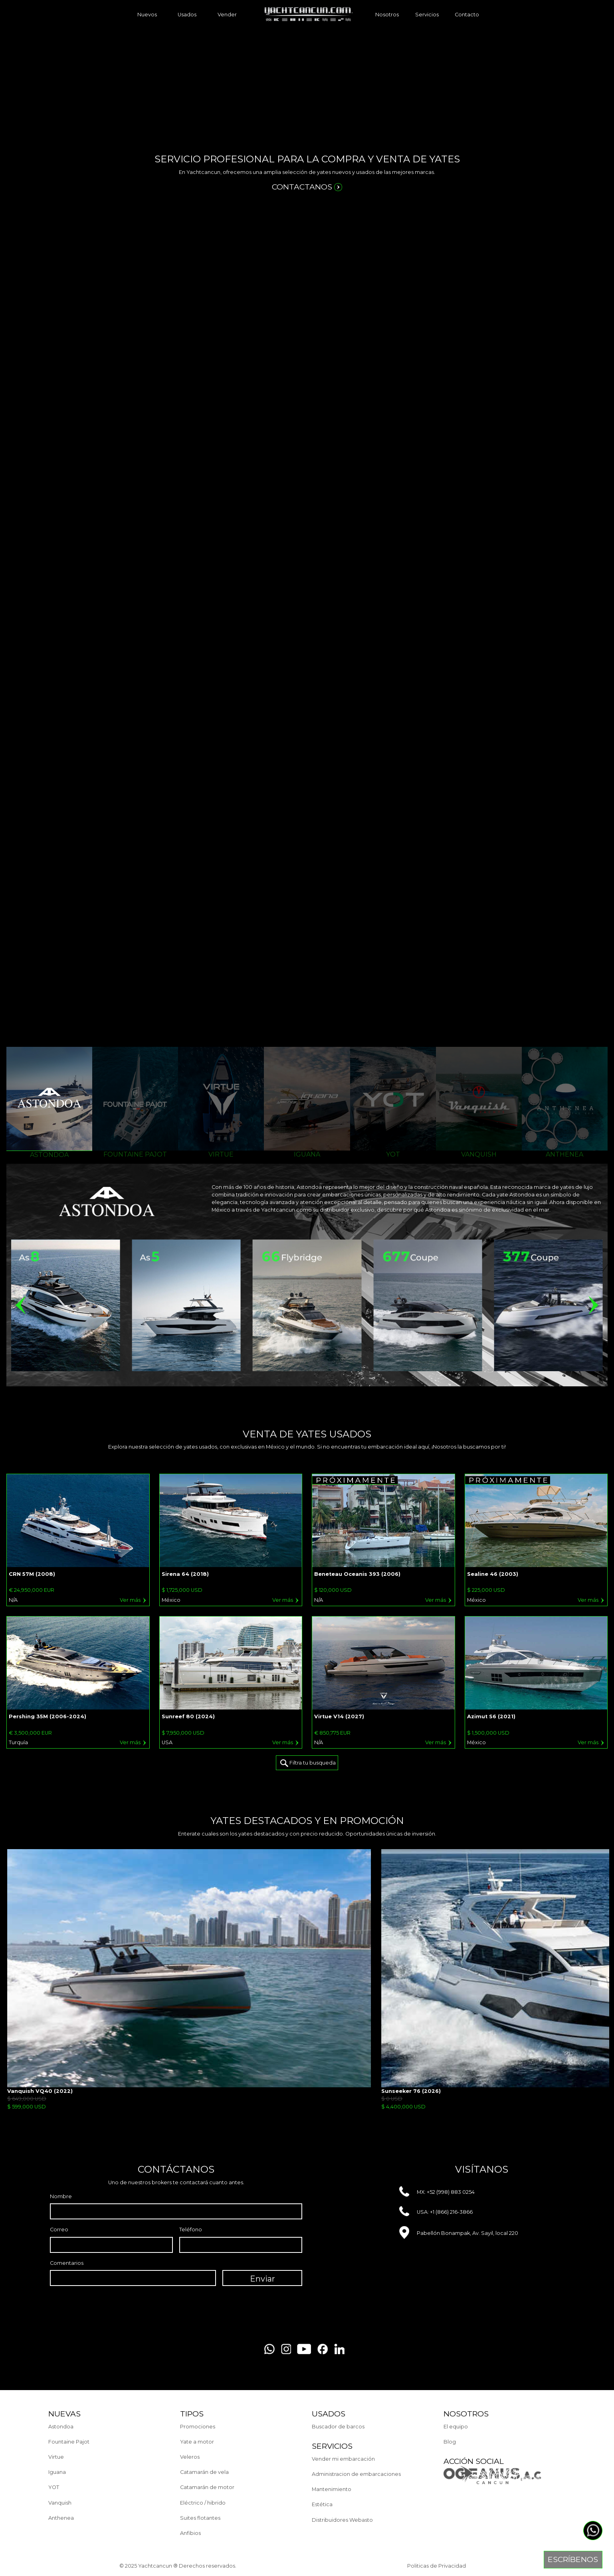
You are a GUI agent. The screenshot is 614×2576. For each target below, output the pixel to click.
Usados (187, 15)
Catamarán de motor (207, 2487)
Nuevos (147, 15)
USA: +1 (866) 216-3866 (436, 2212)
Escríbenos (573, 2559)
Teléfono (190, 2230)
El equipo (456, 2427)
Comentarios (66, 2263)
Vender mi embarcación (343, 2459)
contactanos (307, 186)
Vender (227, 15)
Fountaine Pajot (68, 2442)
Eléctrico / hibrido (203, 2503)
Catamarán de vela (204, 2472)
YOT (53, 2487)
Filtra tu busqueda (307, 1763)
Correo (59, 2230)
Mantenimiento (331, 2489)
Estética (322, 2504)
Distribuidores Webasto (342, 2520)
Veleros (190, 2457)
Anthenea (61, 2518)
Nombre (61, 2196)
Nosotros (387, 15)
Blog (450, 2442)
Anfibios (190, 2533)
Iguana (57, 2472)
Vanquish (59, 2503)
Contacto (467, 15)
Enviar (262, 2279)
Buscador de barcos (338, 2427)
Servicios (427, 15)
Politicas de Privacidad (436, 2566)
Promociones (197, 2427)
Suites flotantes (200, 2518)
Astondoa (60, 2427)
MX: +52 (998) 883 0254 (437, 2192)
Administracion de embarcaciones (356, 2474)
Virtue (56, 2457)
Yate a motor (197, 2442)
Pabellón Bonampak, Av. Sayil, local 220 (458, 2233)
